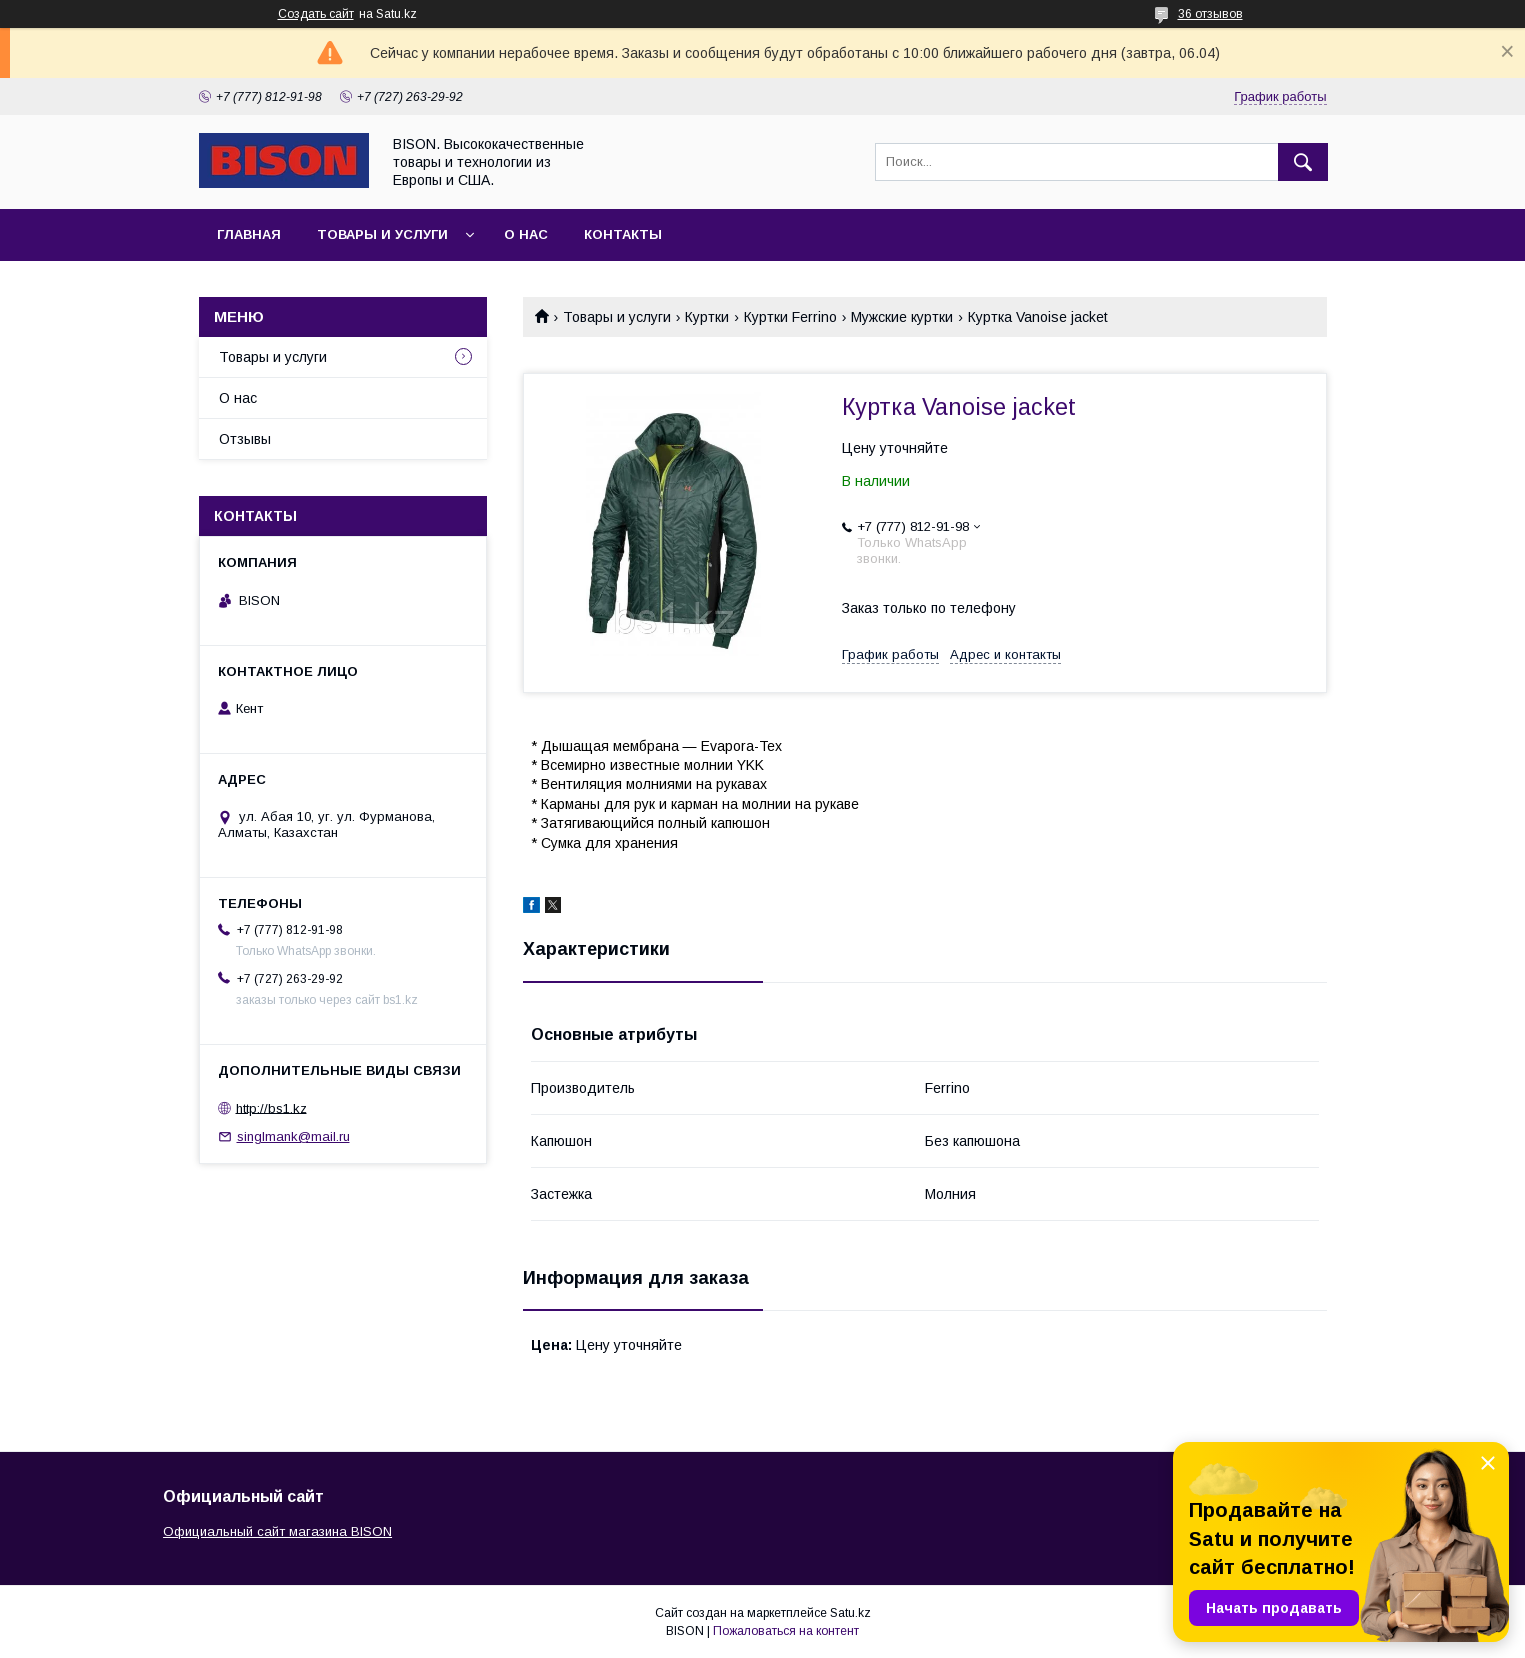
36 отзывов (1210, 14)
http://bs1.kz (271, 1107)
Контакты (623, 234)
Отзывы (245, 439)
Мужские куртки (902, 317)
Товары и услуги (382, 234)
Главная (249, 234)
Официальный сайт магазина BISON (277, 1531)
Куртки (707, 317)
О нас (526, 234)
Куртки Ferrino (790, 317)
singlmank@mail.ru (293, 1136)
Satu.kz (850, 1613)
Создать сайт (316, 14)
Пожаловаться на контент (786, 1631)
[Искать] (1303, 162)
